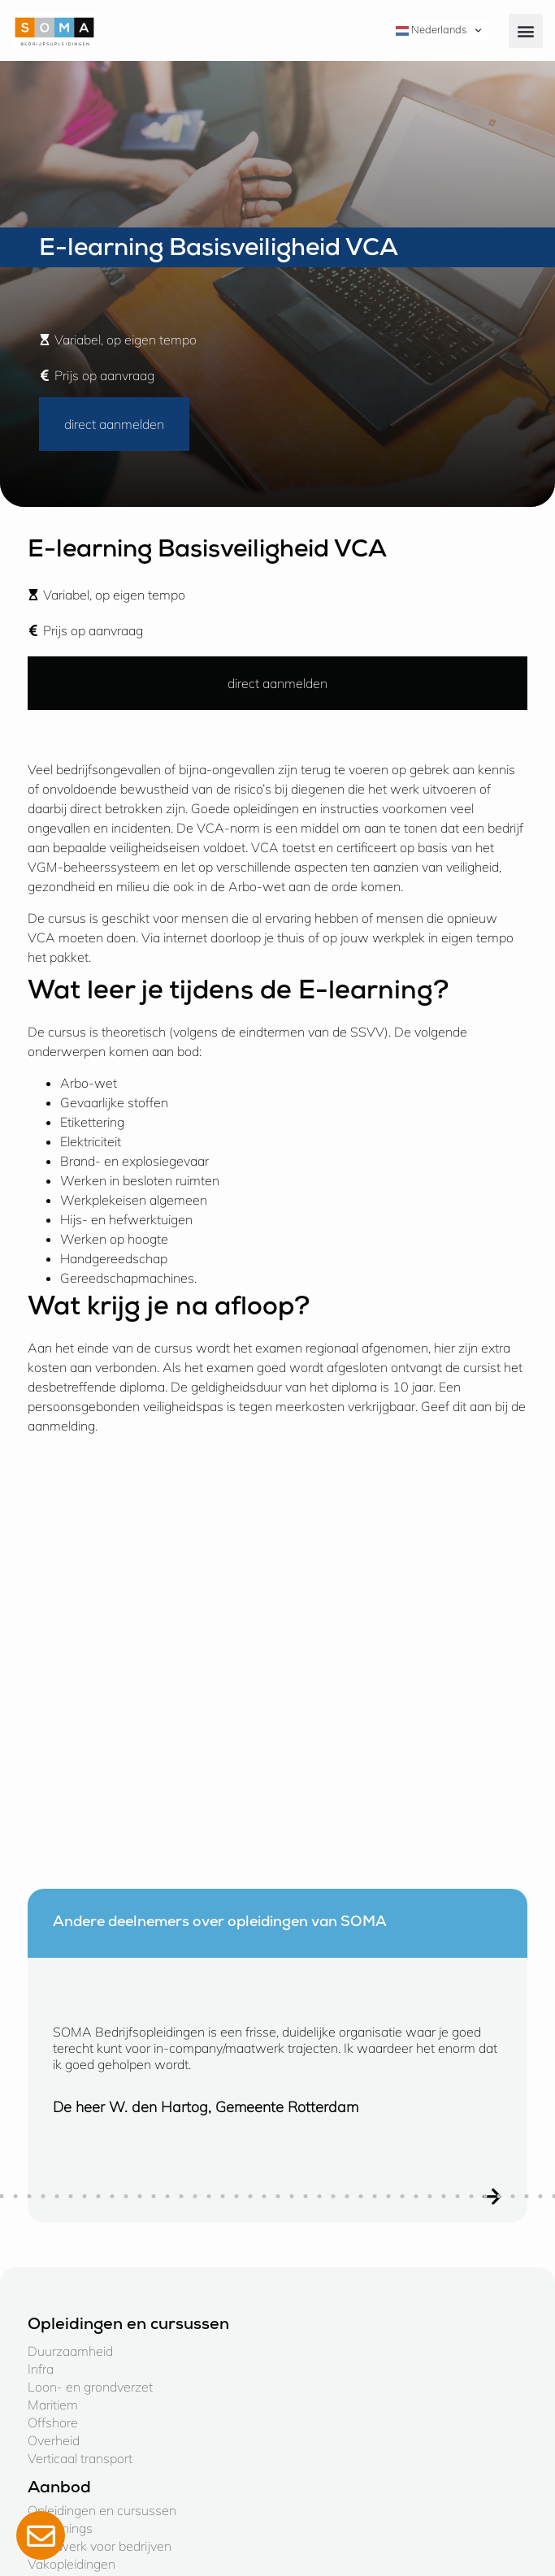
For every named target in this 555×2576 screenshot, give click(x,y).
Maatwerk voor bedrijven (99, 2546)
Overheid (54, 2440)
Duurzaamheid (70, 2351)
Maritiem (53, 2404)
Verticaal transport (80, 2458)
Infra (41, 2369)
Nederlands (431, 30)
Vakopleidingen (71, 2564)
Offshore (53, 2422)
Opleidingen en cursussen (102, 2510)
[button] (526, 31)
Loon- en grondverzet (90, 2387)
